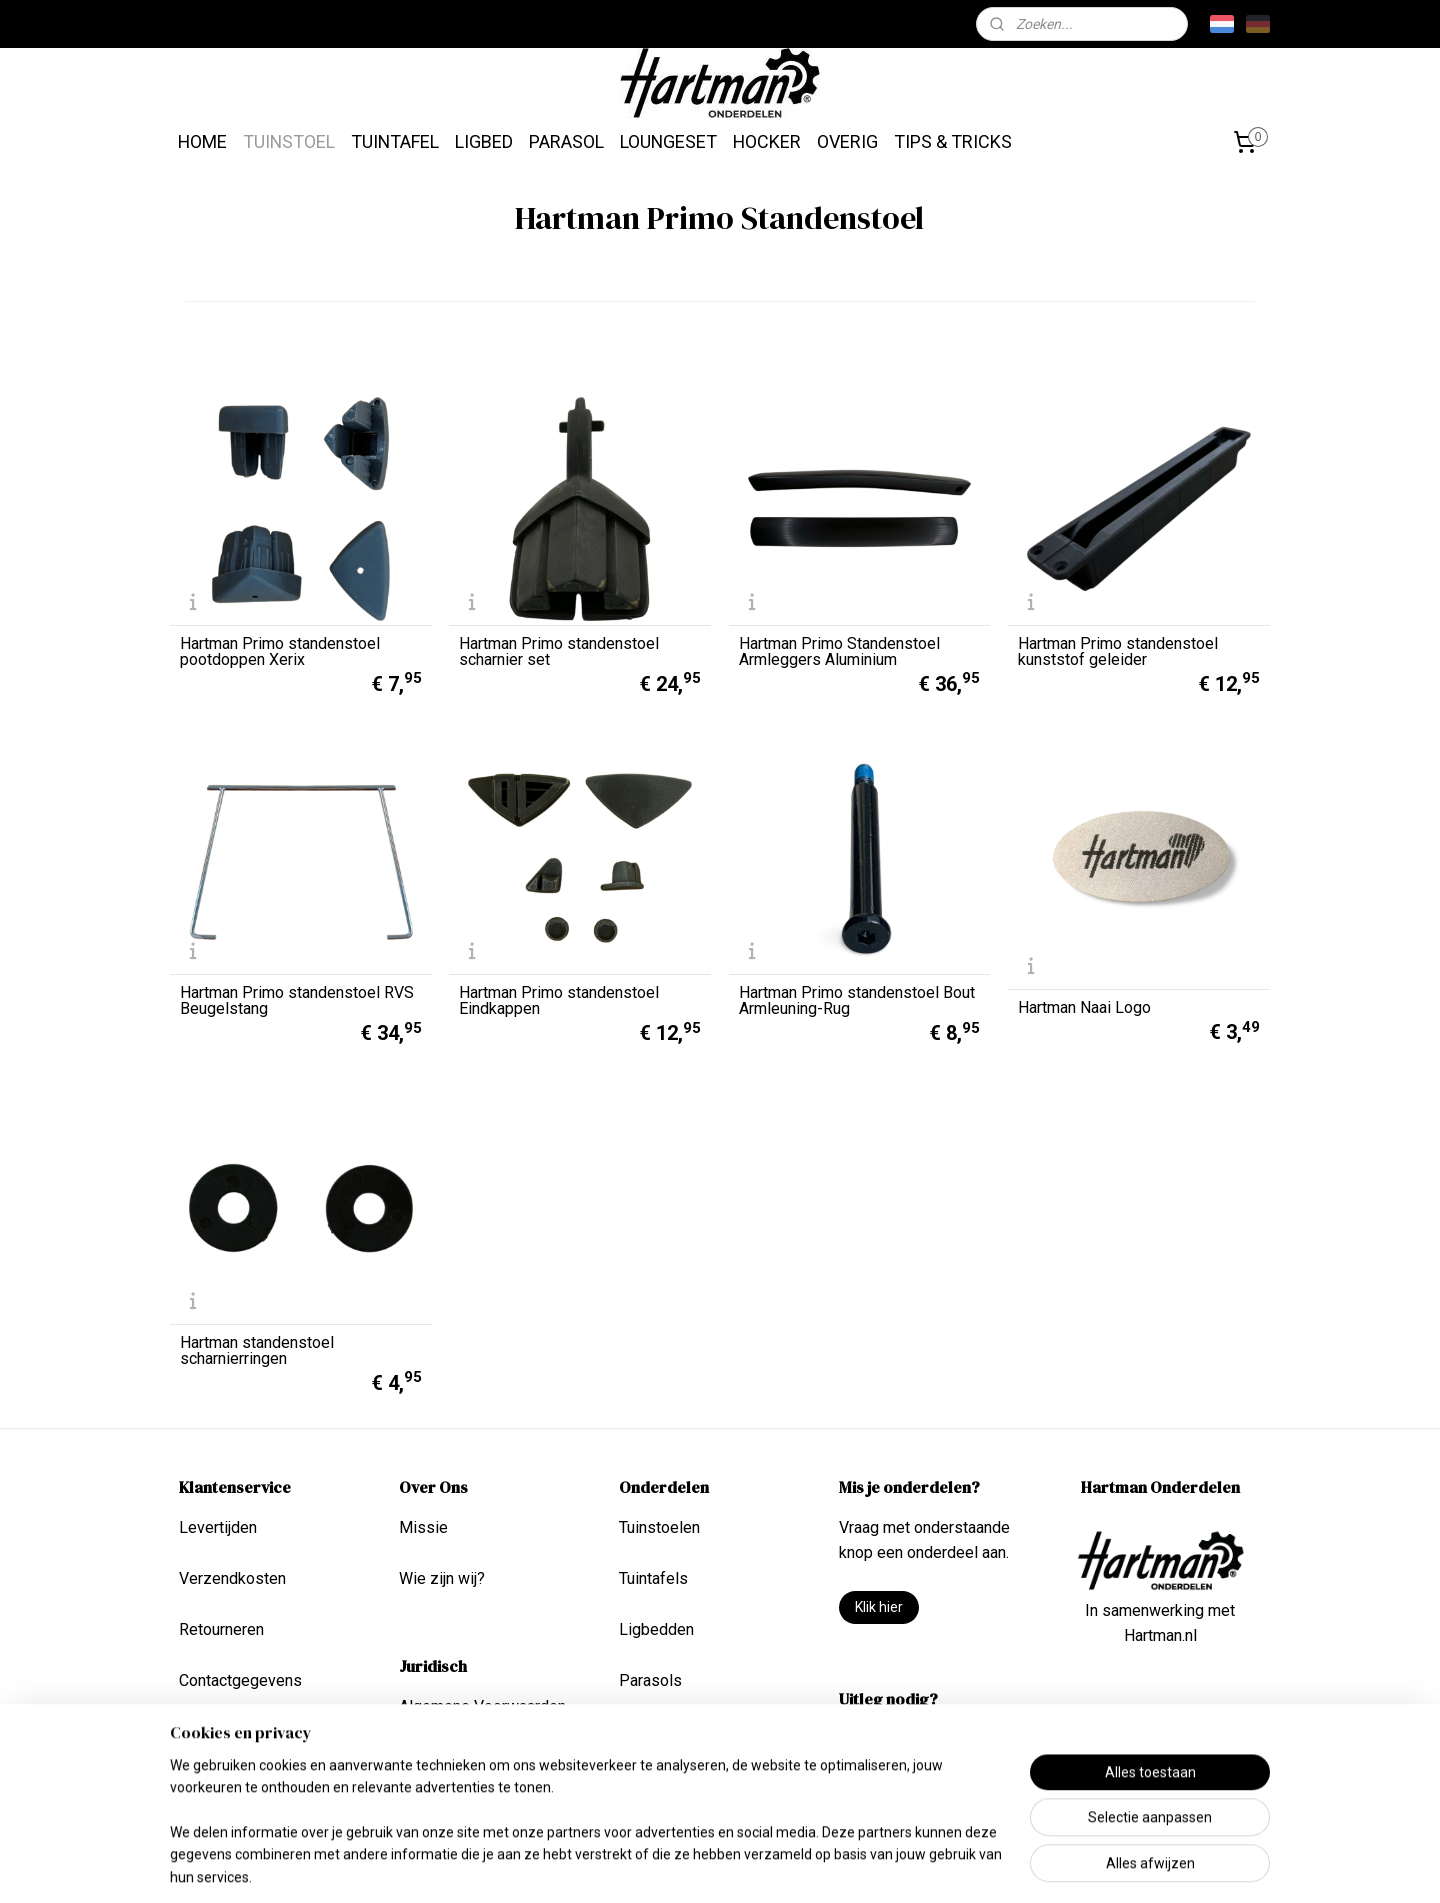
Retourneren (221, 1629)
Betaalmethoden (236, 1731)
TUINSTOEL (289, 141)
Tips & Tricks (884, 1739)
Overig (642, 1783)
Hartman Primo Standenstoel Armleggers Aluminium (839, 652)
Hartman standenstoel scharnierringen (257, 1351)
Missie (423, 1527)
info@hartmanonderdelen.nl (1160, 1738)
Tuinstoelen (659, 1527)
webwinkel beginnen (783, 1866)
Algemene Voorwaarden (482, 1706)
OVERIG (847, 141)
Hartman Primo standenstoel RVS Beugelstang (297, 1001)
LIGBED (484, 141)
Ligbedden (656, 1629)
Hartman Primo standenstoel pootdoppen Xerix (280, 652)
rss (711, 1866)
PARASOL (566, 141)
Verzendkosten (232, 1578)
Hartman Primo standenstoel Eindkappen (559, 1001)
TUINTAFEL (395, 141)
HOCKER (767, 141)
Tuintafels (653, 1578)
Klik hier (879, 1607)
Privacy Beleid (449, 1757)
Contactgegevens (240, 1680)
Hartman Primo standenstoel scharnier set (559, 652)
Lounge (645, 1731)
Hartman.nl (1160, 1635)
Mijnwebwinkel (952, 1866)
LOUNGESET (668, 141)
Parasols (650, 1680)
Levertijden (218, 1527)
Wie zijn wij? (442, 1578)
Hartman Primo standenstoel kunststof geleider (1118, 652)
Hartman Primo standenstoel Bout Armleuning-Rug (857, 1001)
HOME (202, 141)
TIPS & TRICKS (953, 141)
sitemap (672, 1866)
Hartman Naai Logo (1084, 1008)
